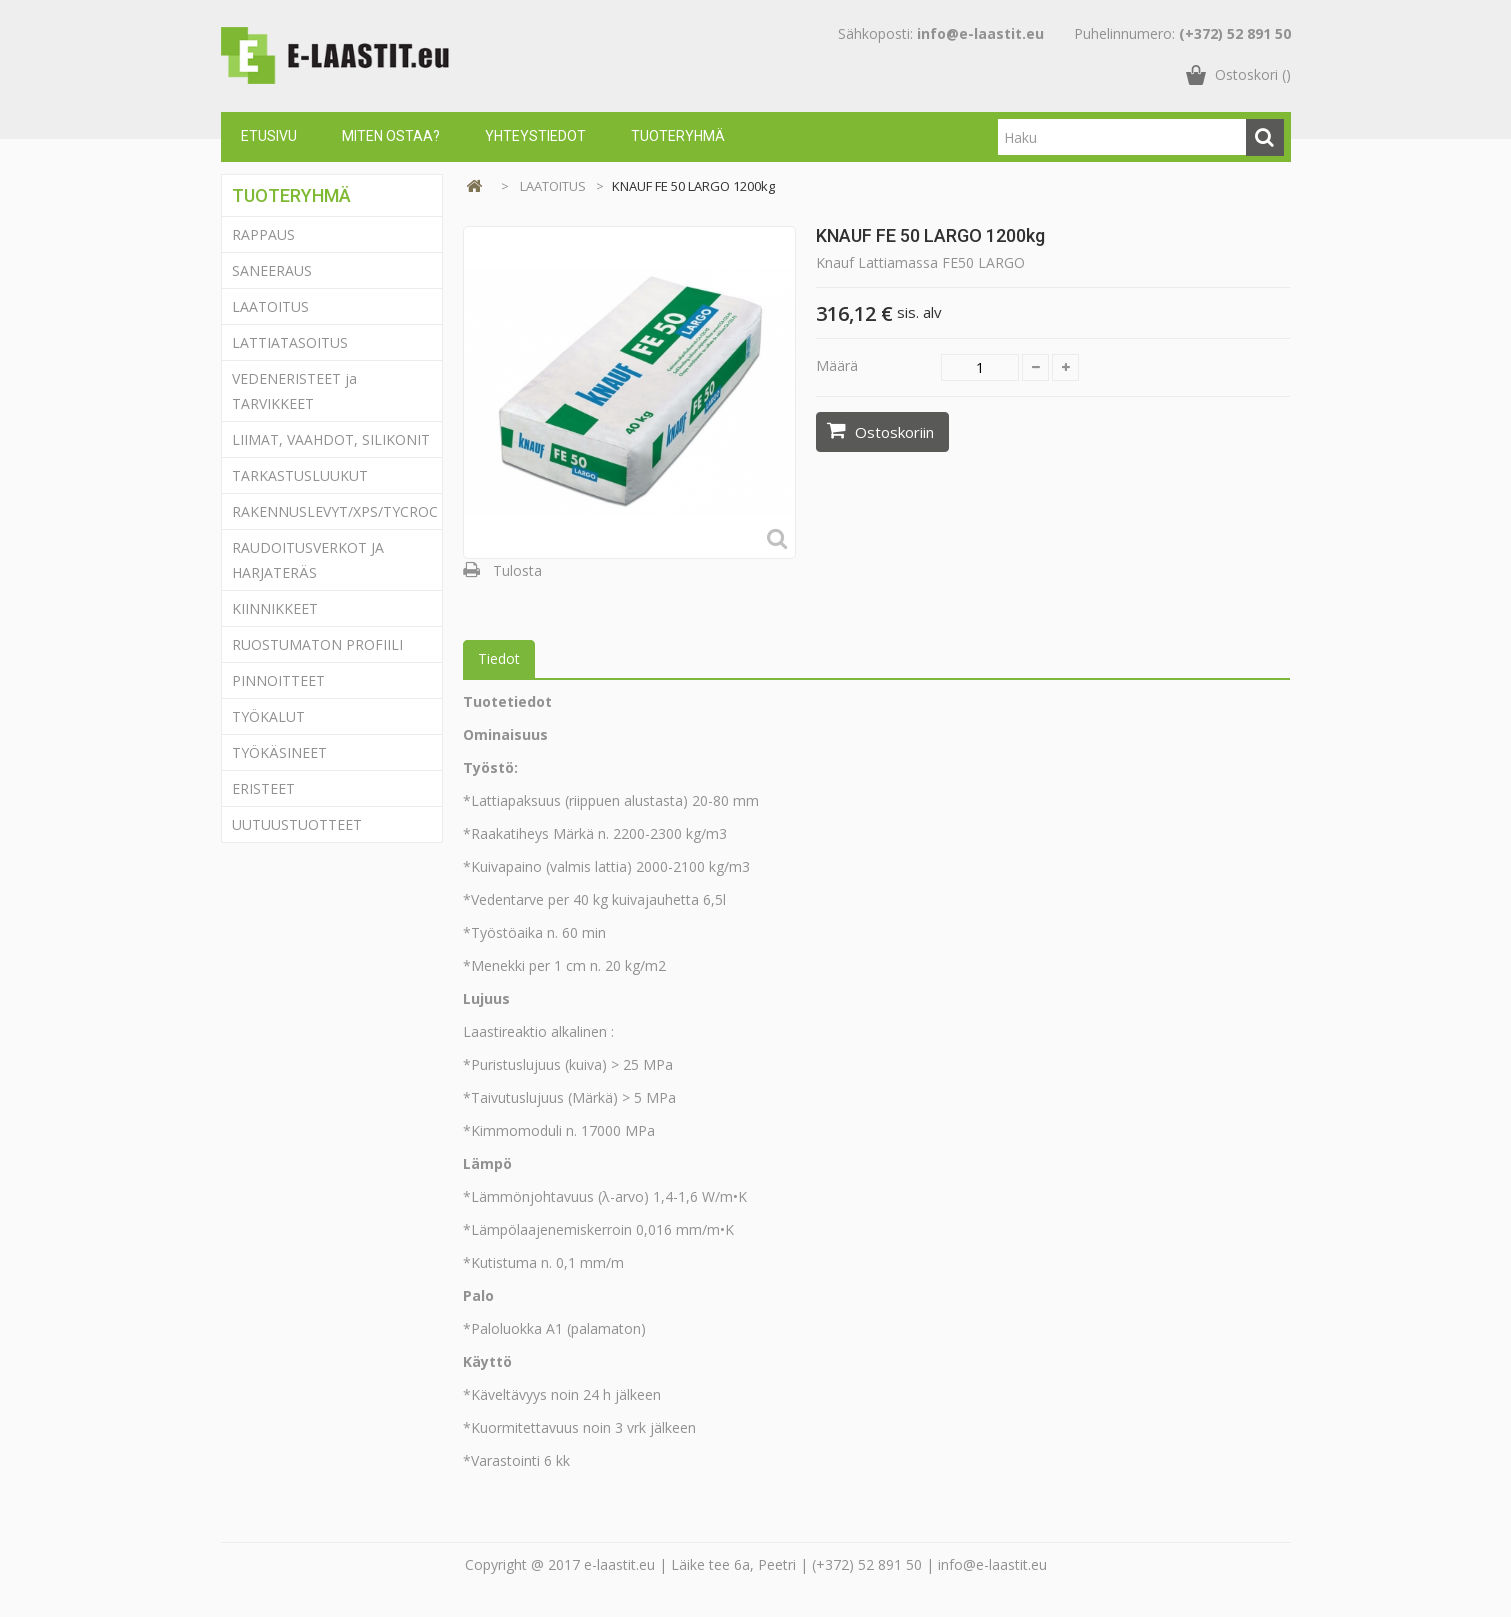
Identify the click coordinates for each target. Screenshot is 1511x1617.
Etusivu (269, 136)
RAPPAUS (263, 234)
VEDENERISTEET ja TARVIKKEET (294, 391)
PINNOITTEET (278, 680)
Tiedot (499, 658)
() (1253, 74)
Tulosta (517, 570)
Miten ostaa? (391, 136)
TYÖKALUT (268, 716)
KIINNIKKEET (275, 608)
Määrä (837, 365)
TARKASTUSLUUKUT (300, 475)
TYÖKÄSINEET (279, 752)
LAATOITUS (270, 306)
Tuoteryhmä (678, 136)
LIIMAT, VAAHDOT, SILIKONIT (331, 439)
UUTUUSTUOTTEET (297, 824)
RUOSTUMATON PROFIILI (317, 644)
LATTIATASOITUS (290, 342)
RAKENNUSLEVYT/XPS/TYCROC (335, 511)
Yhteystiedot (535, 136)
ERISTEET (263, 788)
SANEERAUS (272, 270)
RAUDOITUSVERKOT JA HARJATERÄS (308, 560)
